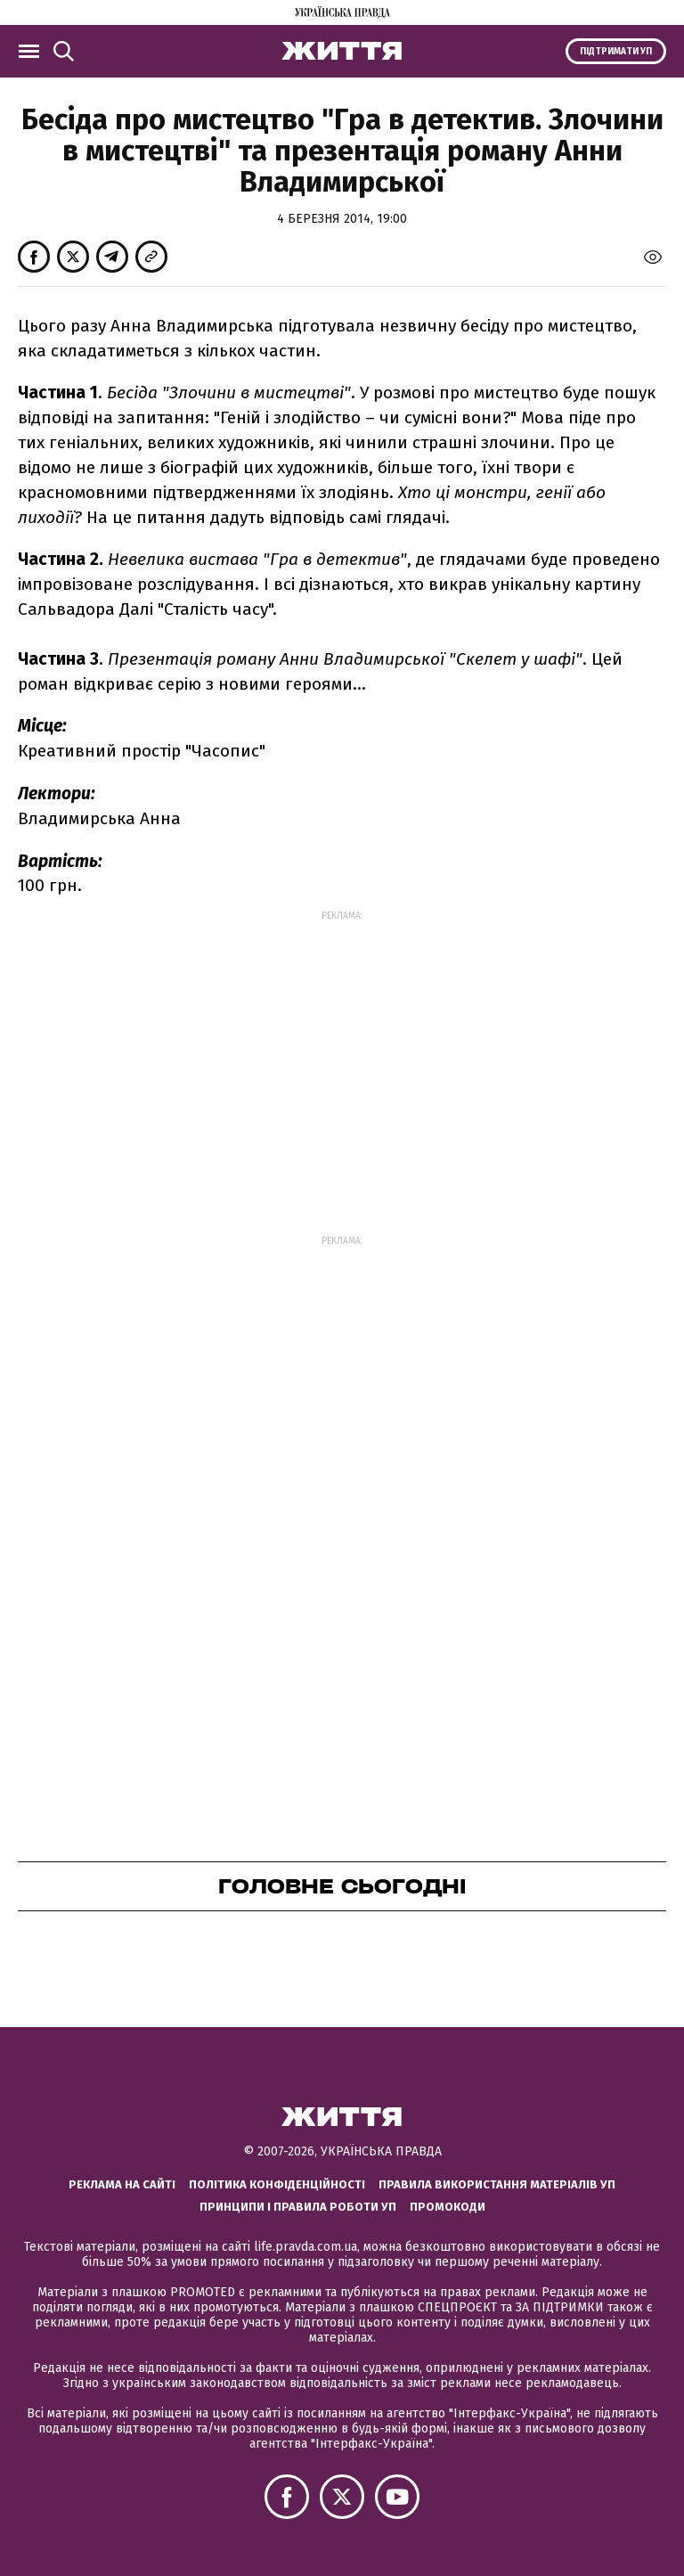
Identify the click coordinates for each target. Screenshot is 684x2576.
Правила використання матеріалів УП (497, 2184)
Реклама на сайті (122, 2184)
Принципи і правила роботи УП (298, 2206)
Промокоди (447, 2206)
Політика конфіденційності (277, 2184)
